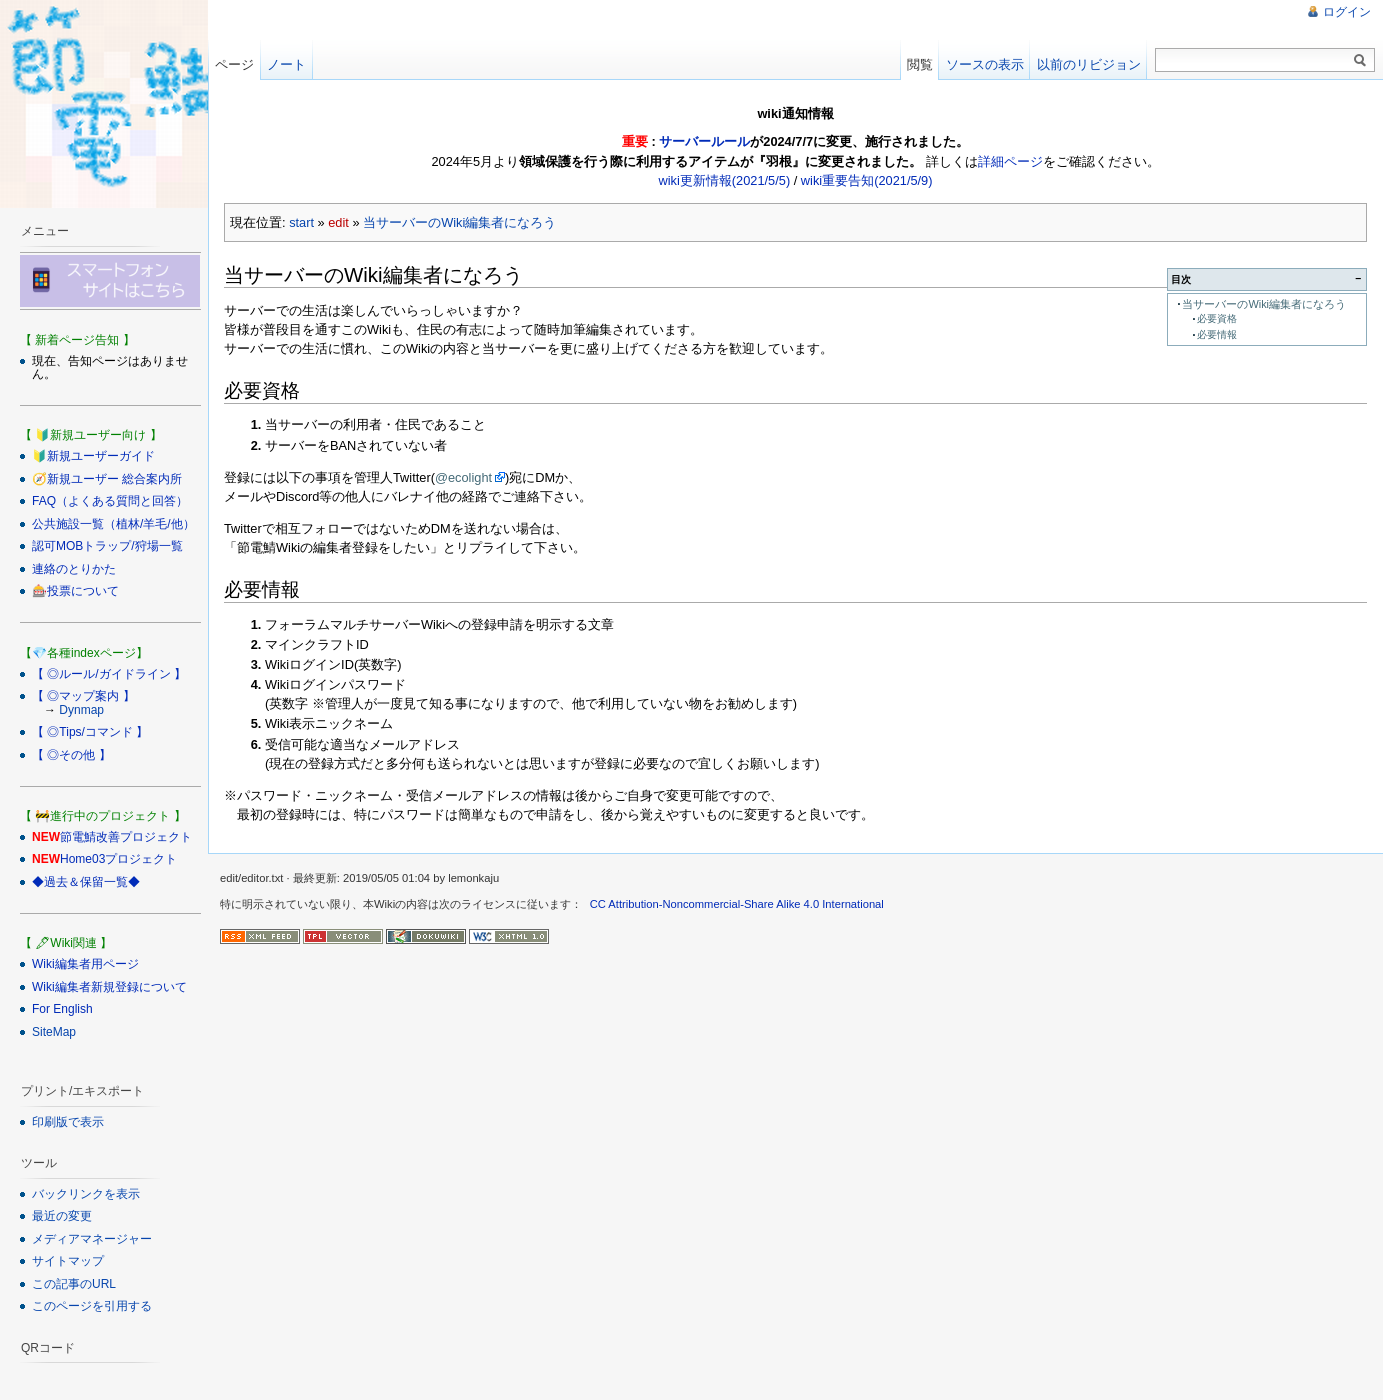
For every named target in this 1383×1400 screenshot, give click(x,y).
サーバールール (704, 141)
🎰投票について (75, 591)
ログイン (1347, 12)
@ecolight (463, 477)
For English (62, 1009)
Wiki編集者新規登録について (109, 987)
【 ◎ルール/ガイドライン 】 (109, 674)
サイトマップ (68, 1261)
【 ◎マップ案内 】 (83, 696)
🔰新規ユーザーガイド (93, 456)
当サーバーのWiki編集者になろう (459, 222)
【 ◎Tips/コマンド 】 (90, 732)
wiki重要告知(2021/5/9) (867, 180)
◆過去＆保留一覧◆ (86, 882)
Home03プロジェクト (118, 859)
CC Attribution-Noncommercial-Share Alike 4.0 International (737, 904)
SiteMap (54, 1032)
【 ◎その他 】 (71, 755)
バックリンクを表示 (86, 1194)
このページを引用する (92, 1306)
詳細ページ (1010, 161)
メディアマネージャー (92, 1239)
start (301, 222)
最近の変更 (62, 1216)
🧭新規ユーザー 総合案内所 (107, 479)
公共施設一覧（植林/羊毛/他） (113, 524)
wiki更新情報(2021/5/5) (724, 180)
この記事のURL (74, 1284)
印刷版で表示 (68, 1122)
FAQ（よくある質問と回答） (110, 501)
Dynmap (81, 710)
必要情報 (1217, 334)
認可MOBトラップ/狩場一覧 (107, 546)
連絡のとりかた (74, 569)
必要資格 (1217, 318)
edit (338, 222)
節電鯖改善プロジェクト (126, 837)
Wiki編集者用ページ (85, 964)
